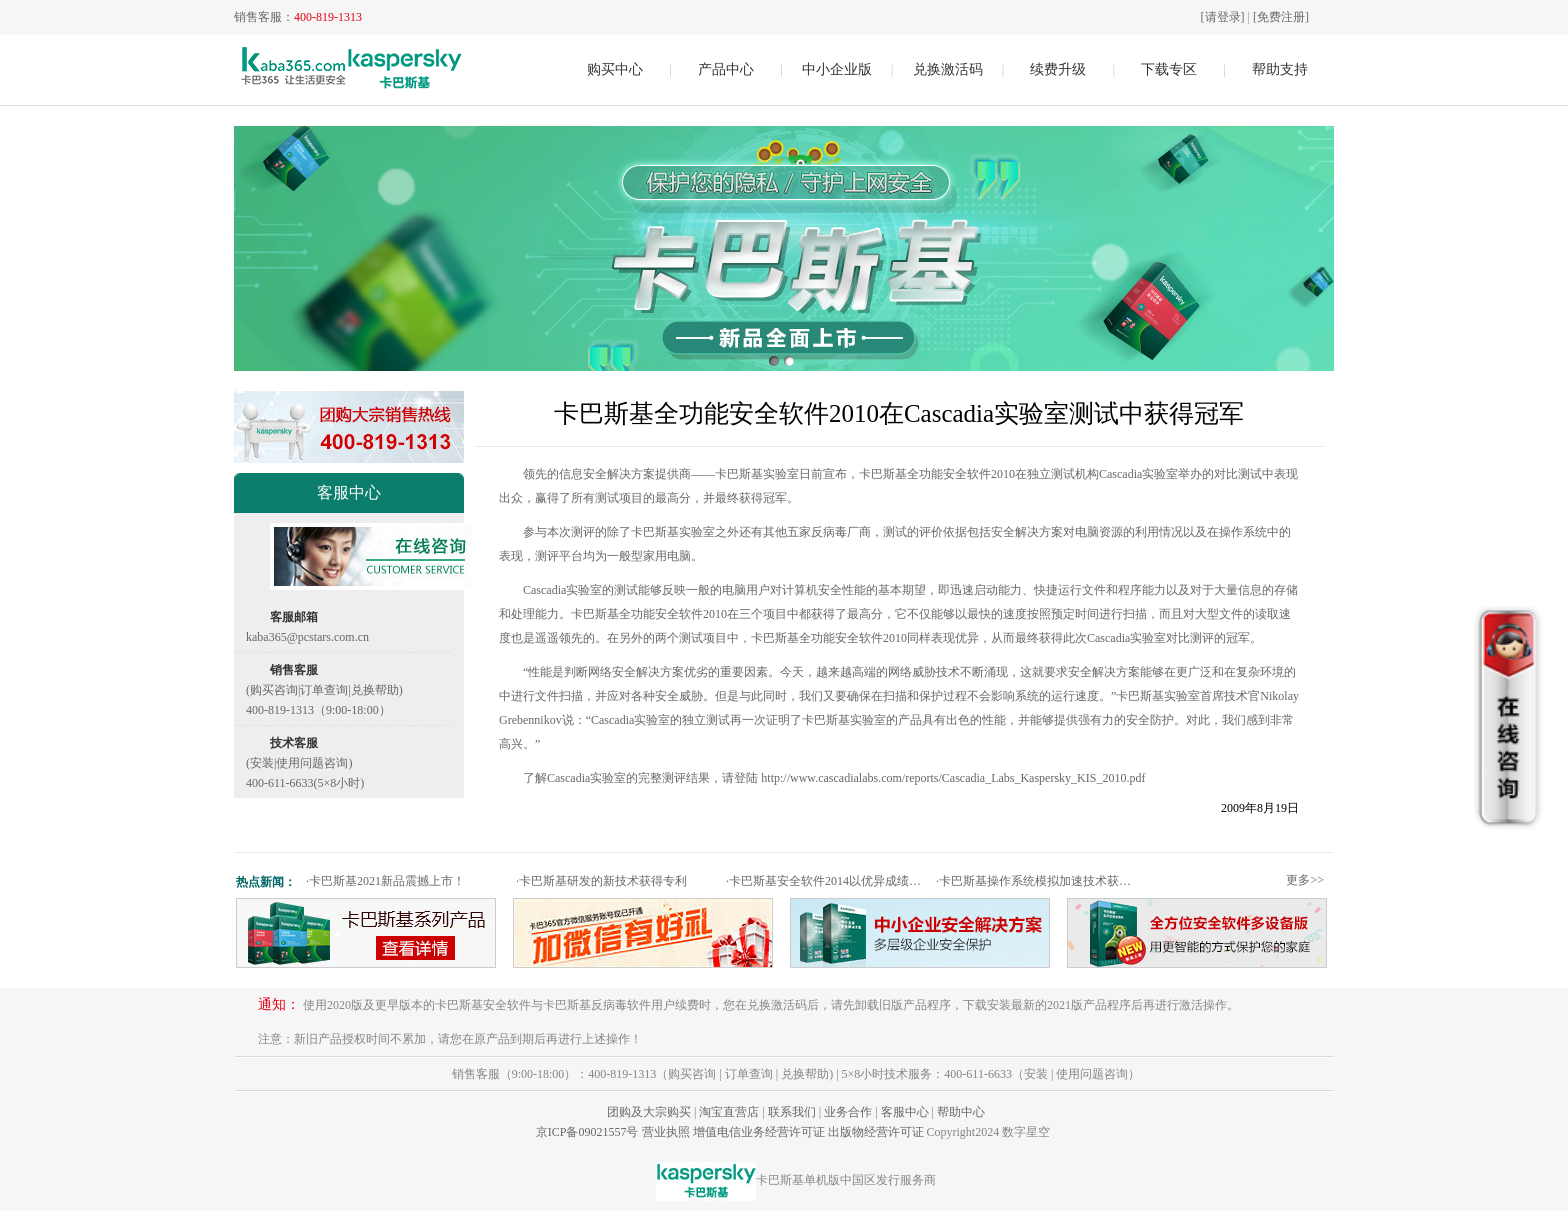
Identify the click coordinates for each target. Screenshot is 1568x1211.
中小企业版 (837, 69)
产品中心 (726, 69)
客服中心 (905, 1112)
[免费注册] (1281, 17)
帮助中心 (961, 1112)
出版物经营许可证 (876, 1132)
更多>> (1305, 880)
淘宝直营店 (729, 1112)
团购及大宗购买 (649, 1112)
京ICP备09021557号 (587, 1132)
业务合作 (848, 1112)
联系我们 (792, 1112)
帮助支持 (1280, 69)
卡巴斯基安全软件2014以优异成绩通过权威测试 (828, 881)
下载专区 (1169, 69)
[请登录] (1223, 17)
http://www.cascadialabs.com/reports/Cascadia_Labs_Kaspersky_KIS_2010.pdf (953, 778)
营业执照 (666, 1132)
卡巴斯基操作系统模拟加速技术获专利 (1038, 881)
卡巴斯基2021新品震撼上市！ (385, 881)
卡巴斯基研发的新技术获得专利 (601, 881)
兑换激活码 (948, 69)
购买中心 (615, 69)
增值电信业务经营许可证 (759, 1132)
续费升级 (1058, 69)
